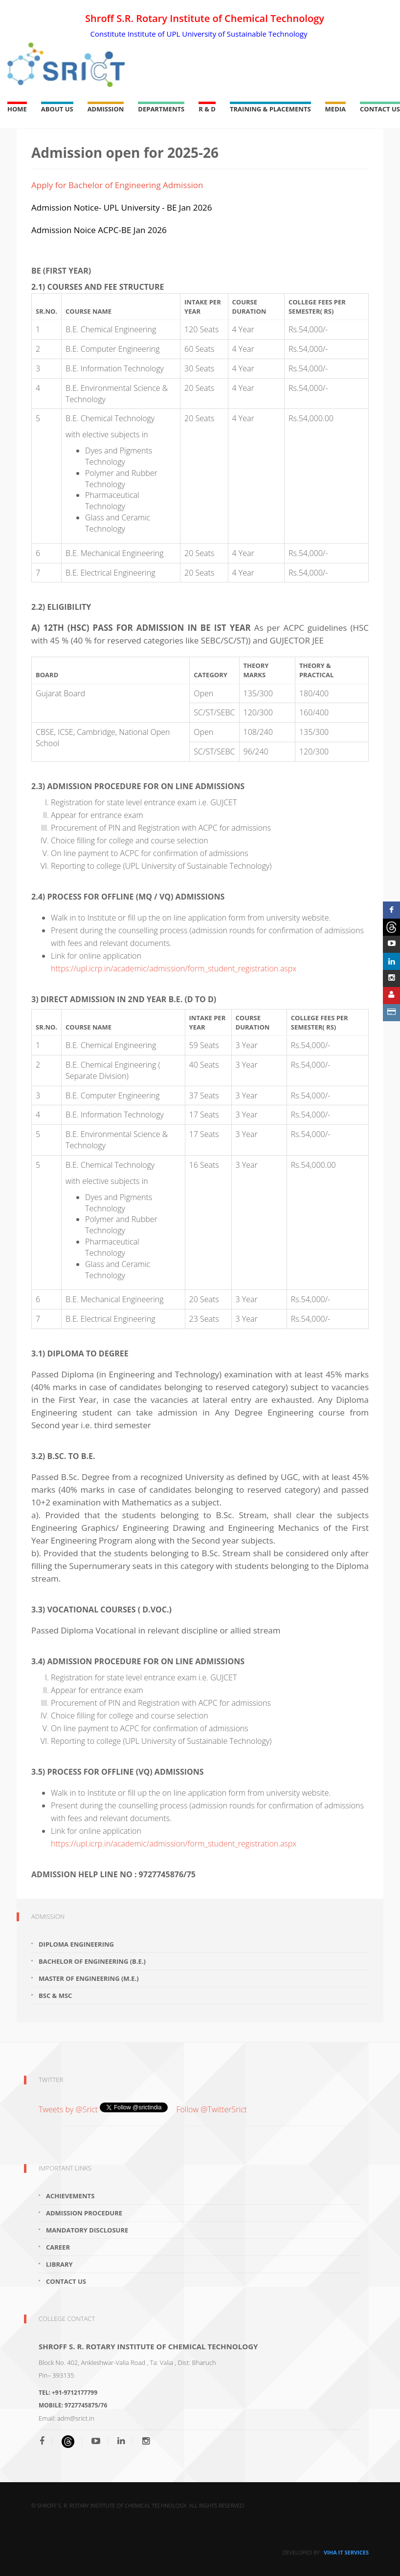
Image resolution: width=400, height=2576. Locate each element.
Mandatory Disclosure (87, 2230)
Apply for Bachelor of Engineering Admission (117, 185)
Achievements (70, 2195)
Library (59, 2264)
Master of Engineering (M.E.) (89, 1978)
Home (17, 109)
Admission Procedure (84, 2213)
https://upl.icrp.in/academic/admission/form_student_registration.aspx (173, 968)
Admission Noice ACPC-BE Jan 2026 (99, 230)
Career (58, 2247)
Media (335, 109)
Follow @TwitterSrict (211, 2109)
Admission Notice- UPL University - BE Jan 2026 (121, 207)
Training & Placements (270, 109)
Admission (106, 109)
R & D (207, 109)
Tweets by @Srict (69, 2109)
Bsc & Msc (55, 1995)
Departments (161, 109)
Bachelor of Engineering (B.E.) (92, 1961)
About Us (57, 109)
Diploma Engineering (76, 1944)
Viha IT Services (346, 2552)
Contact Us (380, 109)
